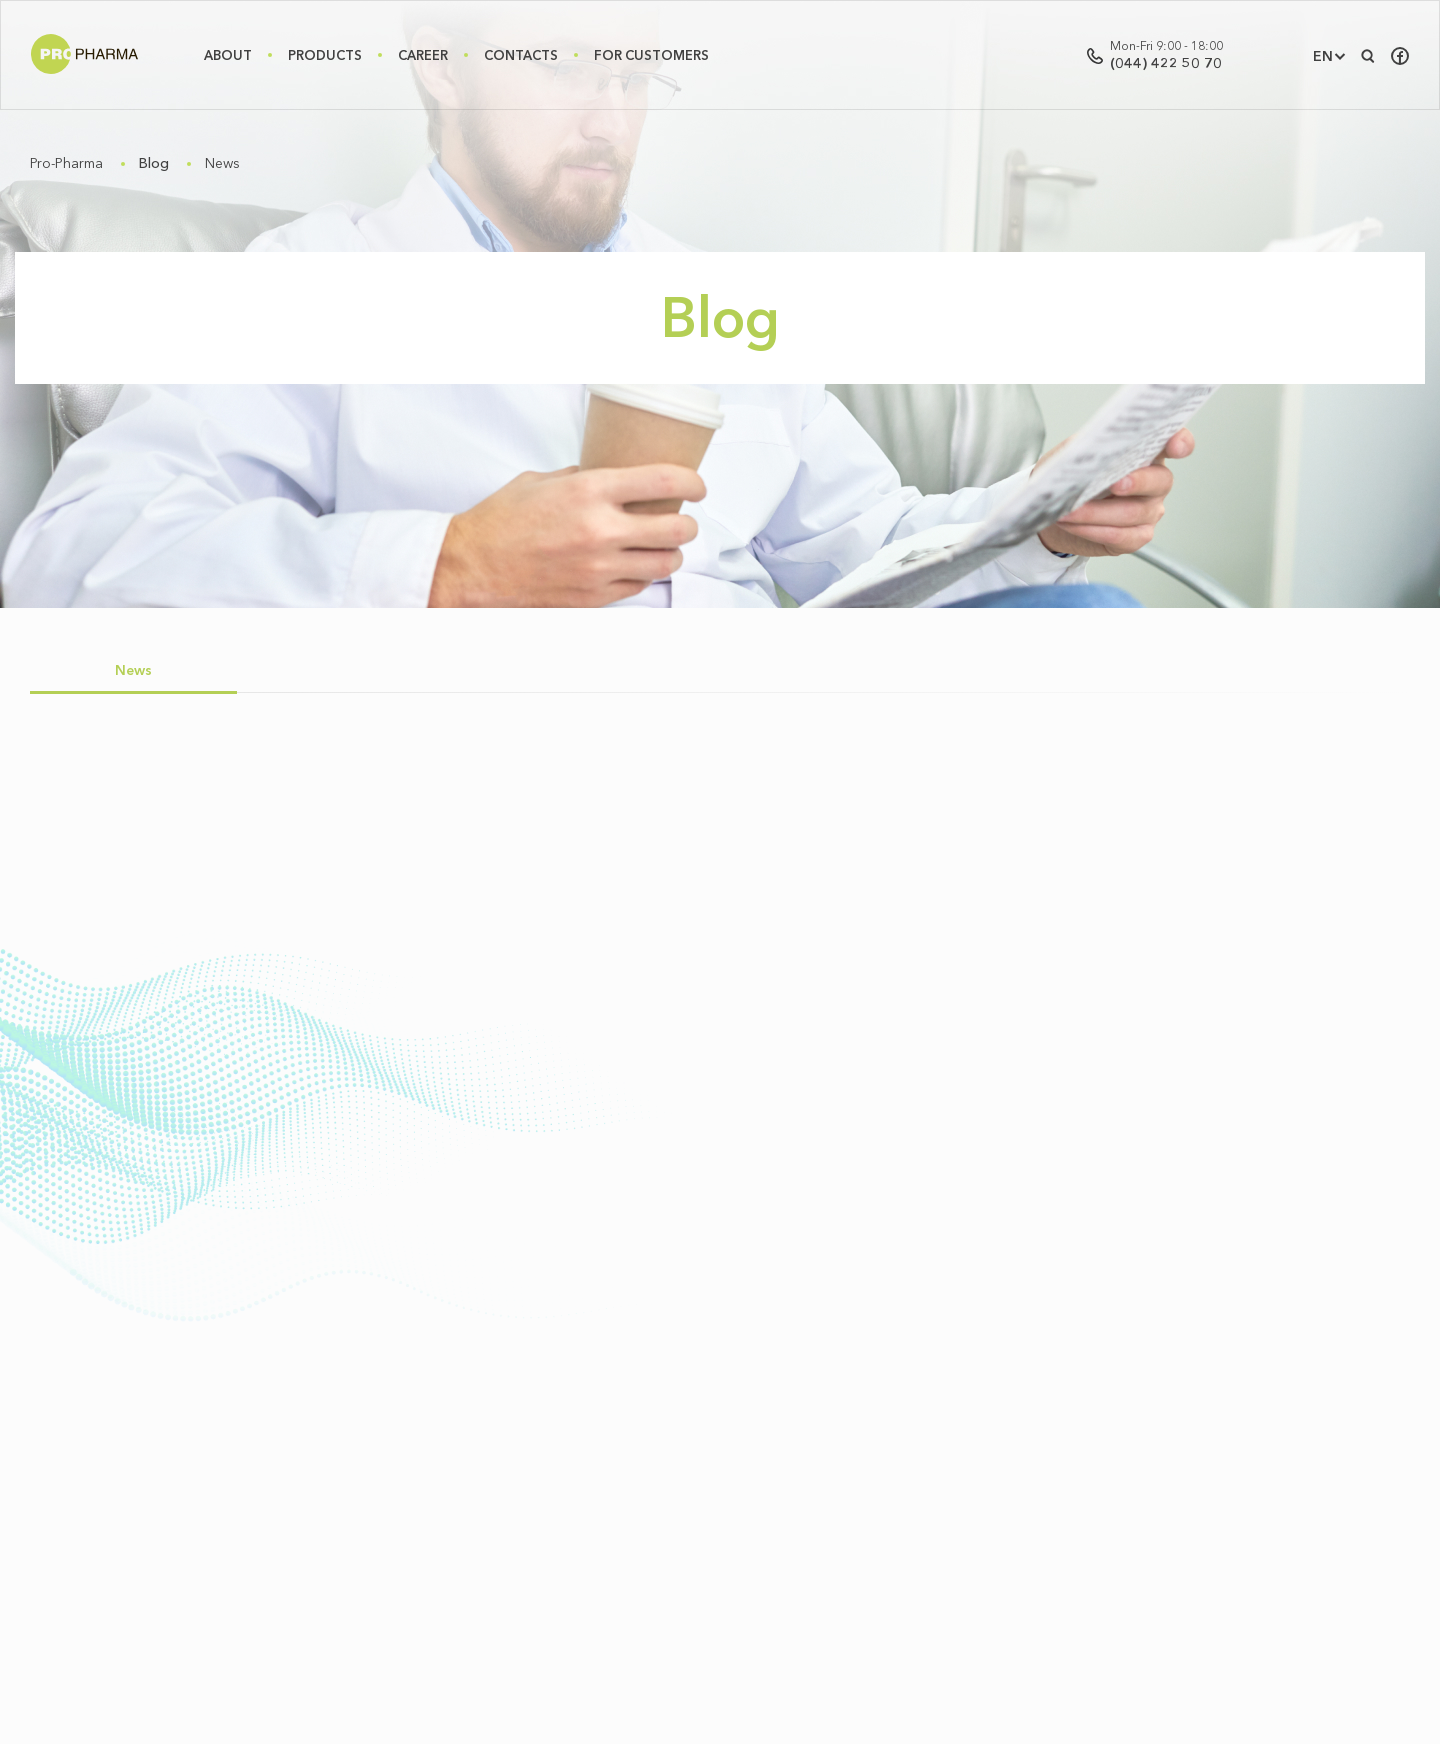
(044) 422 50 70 (1166, 63)
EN (1323, 56)
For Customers (651, 55)
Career (423, 55)
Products (325, 55)
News (222, 163)
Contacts (521, 55)
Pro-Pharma (66, 163)
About (228, 55)
